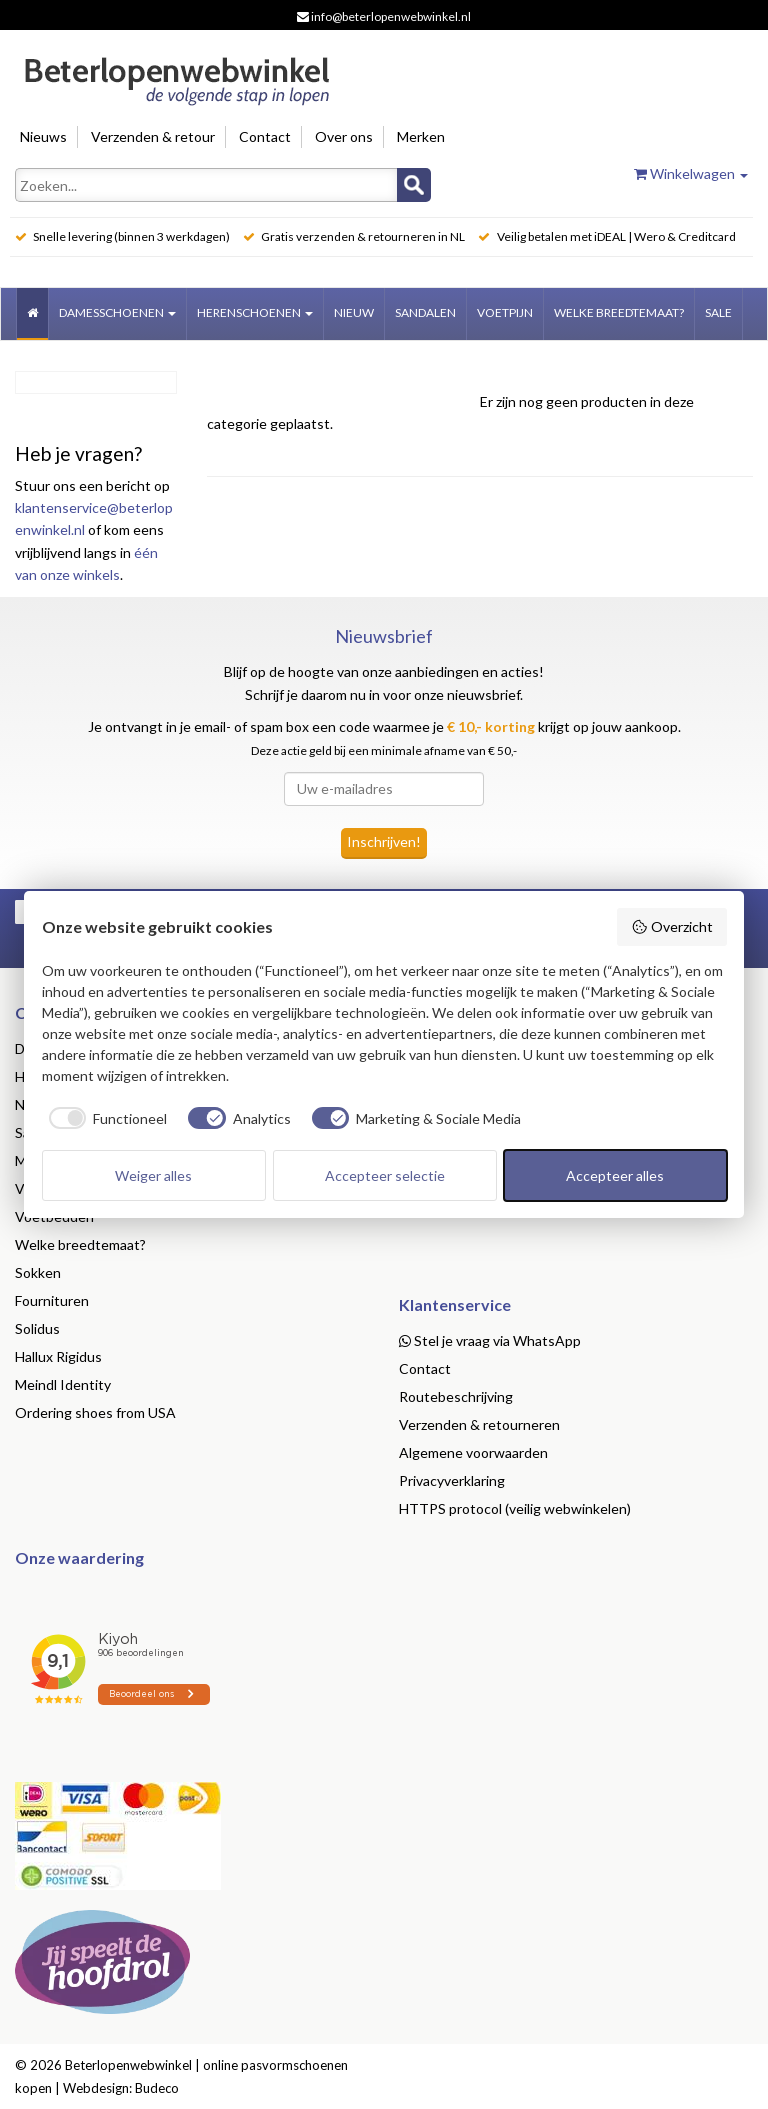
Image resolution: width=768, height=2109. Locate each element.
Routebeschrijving (456, 1396)
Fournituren (52, 1300)
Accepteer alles (615, 1175)
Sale (718, 312)
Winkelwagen (691, 173)
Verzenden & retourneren (479, 1424)
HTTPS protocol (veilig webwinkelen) (515, 1508)
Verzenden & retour (153, 136)
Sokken (38, 1272)
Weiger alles (153, 1175)
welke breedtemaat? (619, 312)
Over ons (344, 136)
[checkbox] (105, 1118)
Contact (265, 136)
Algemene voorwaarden (473, 1452)
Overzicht (672, 927)
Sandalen (425, 312)
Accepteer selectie (385, 1175)
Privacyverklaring (452, 1480)
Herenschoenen (255, 312)
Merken (421, 136)
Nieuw (354, 312)
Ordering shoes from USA (95, 1412)
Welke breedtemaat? (80, 1244)
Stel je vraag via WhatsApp (490, 1340)
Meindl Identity (63, 1384)
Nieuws (43, 136)
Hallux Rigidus (58, 1356)
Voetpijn (505, 312)
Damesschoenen (117, 312)
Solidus (37, 1328)
